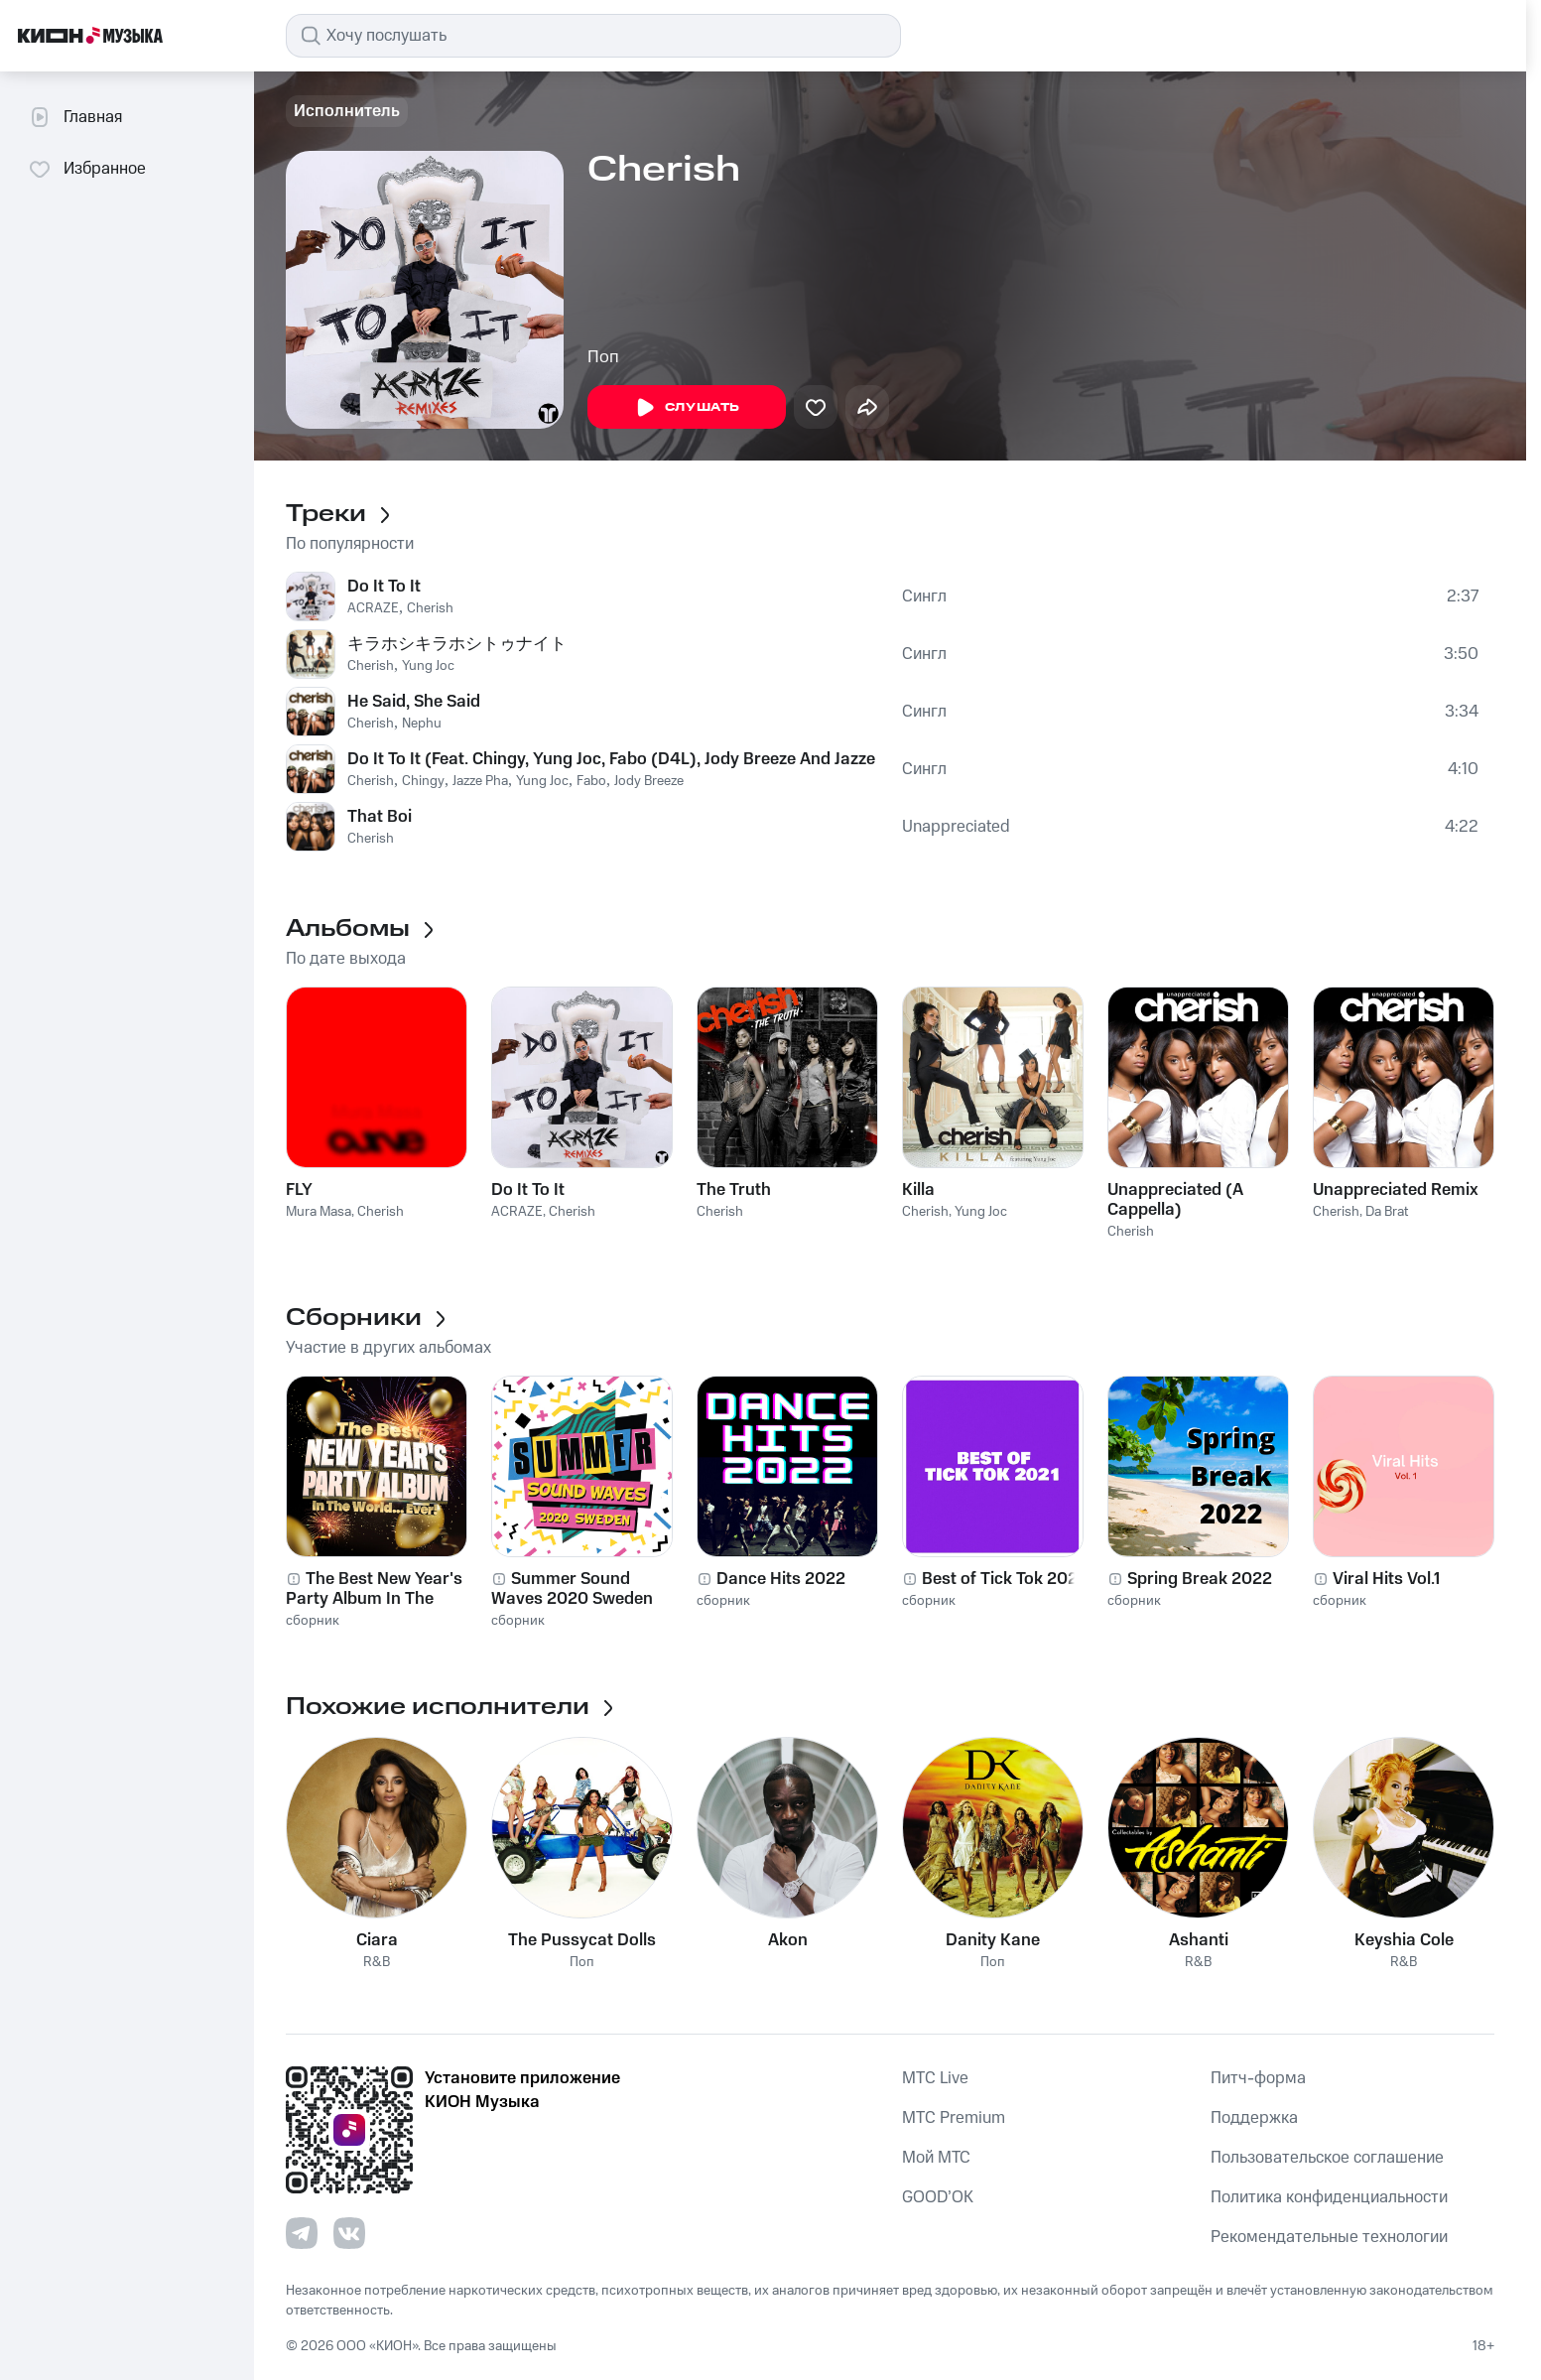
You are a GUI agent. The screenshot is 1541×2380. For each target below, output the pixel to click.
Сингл (924, 596)
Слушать (686, 408)
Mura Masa (318, 1212)
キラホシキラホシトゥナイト (457, 644)
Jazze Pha (480, 781)
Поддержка (1254, 2118)
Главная (75, 117)
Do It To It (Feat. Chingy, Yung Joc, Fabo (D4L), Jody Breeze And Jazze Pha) (612, 759)
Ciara (377, 1940)
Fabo (591, 781)
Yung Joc (428, 666)
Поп (603, 357)
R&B (376, 1962)
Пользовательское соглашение (1327, 2158)
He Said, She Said (413, 702)
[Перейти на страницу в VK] (349, 2233)
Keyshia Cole (1404, 1940)
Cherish (430, 608)
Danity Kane (993, 1940)
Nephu (422, 723)
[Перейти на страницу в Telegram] (302, 2233)
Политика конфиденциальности (1329, 2197)
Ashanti (1198, 1940)
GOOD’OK (937, 2197)
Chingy (423, 781)
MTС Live (935, 2078)
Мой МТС (936, 2158)
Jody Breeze (649, 781)
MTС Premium (953, 2118)
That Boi (379, 817)
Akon (788, 1940)
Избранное (87, 169)
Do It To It (384, 586)
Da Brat (1386, 1212)
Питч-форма (1258, 2078)
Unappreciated (956, 827)
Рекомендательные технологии (1329, 2237)
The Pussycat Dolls (582, 1940)
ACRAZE (373, 608)
